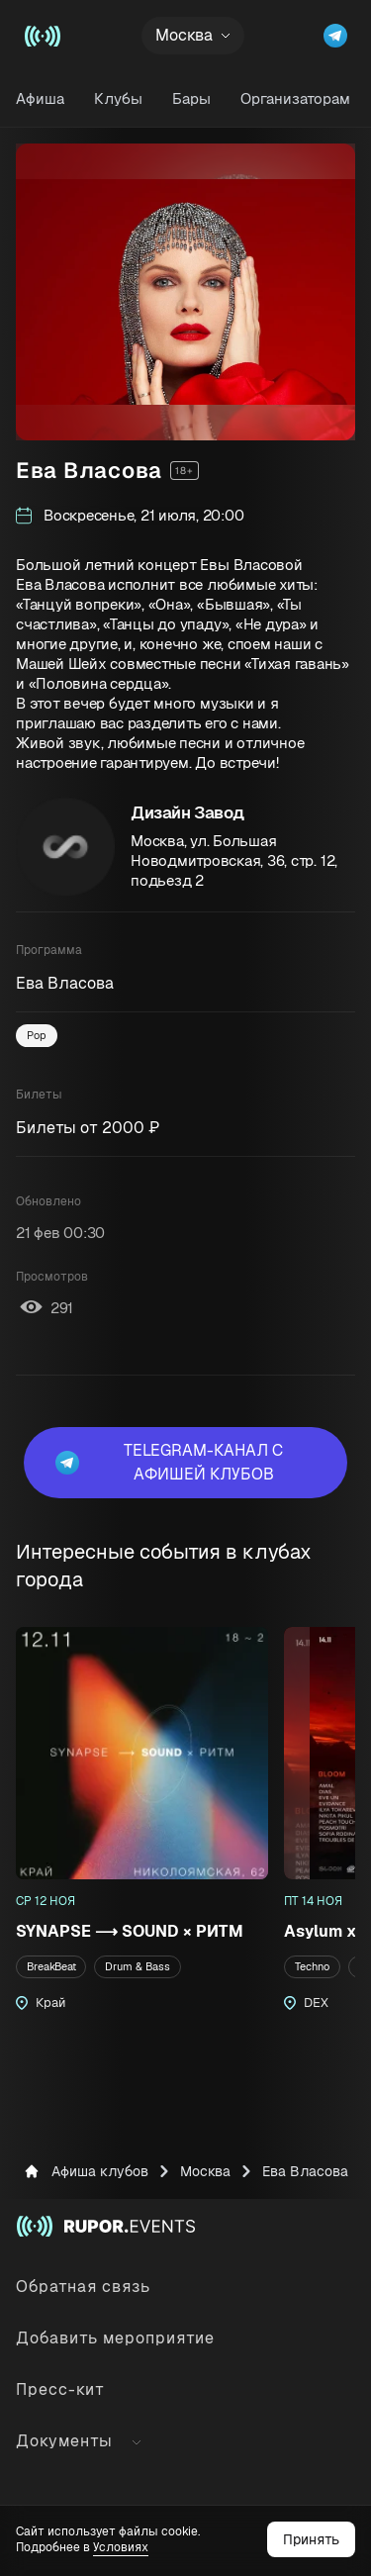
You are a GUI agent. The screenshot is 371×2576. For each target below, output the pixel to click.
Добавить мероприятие (115, 2338)
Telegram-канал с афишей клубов (169, 1462)
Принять (311, 2539)
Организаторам (295, 98)
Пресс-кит (60, 2389)
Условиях (120, 2547)
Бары (191, 98)
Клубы (118, 98)
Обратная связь (83, 2286)
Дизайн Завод (187, 812)
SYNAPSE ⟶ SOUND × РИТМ (129, 1931)
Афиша (40, 98)
